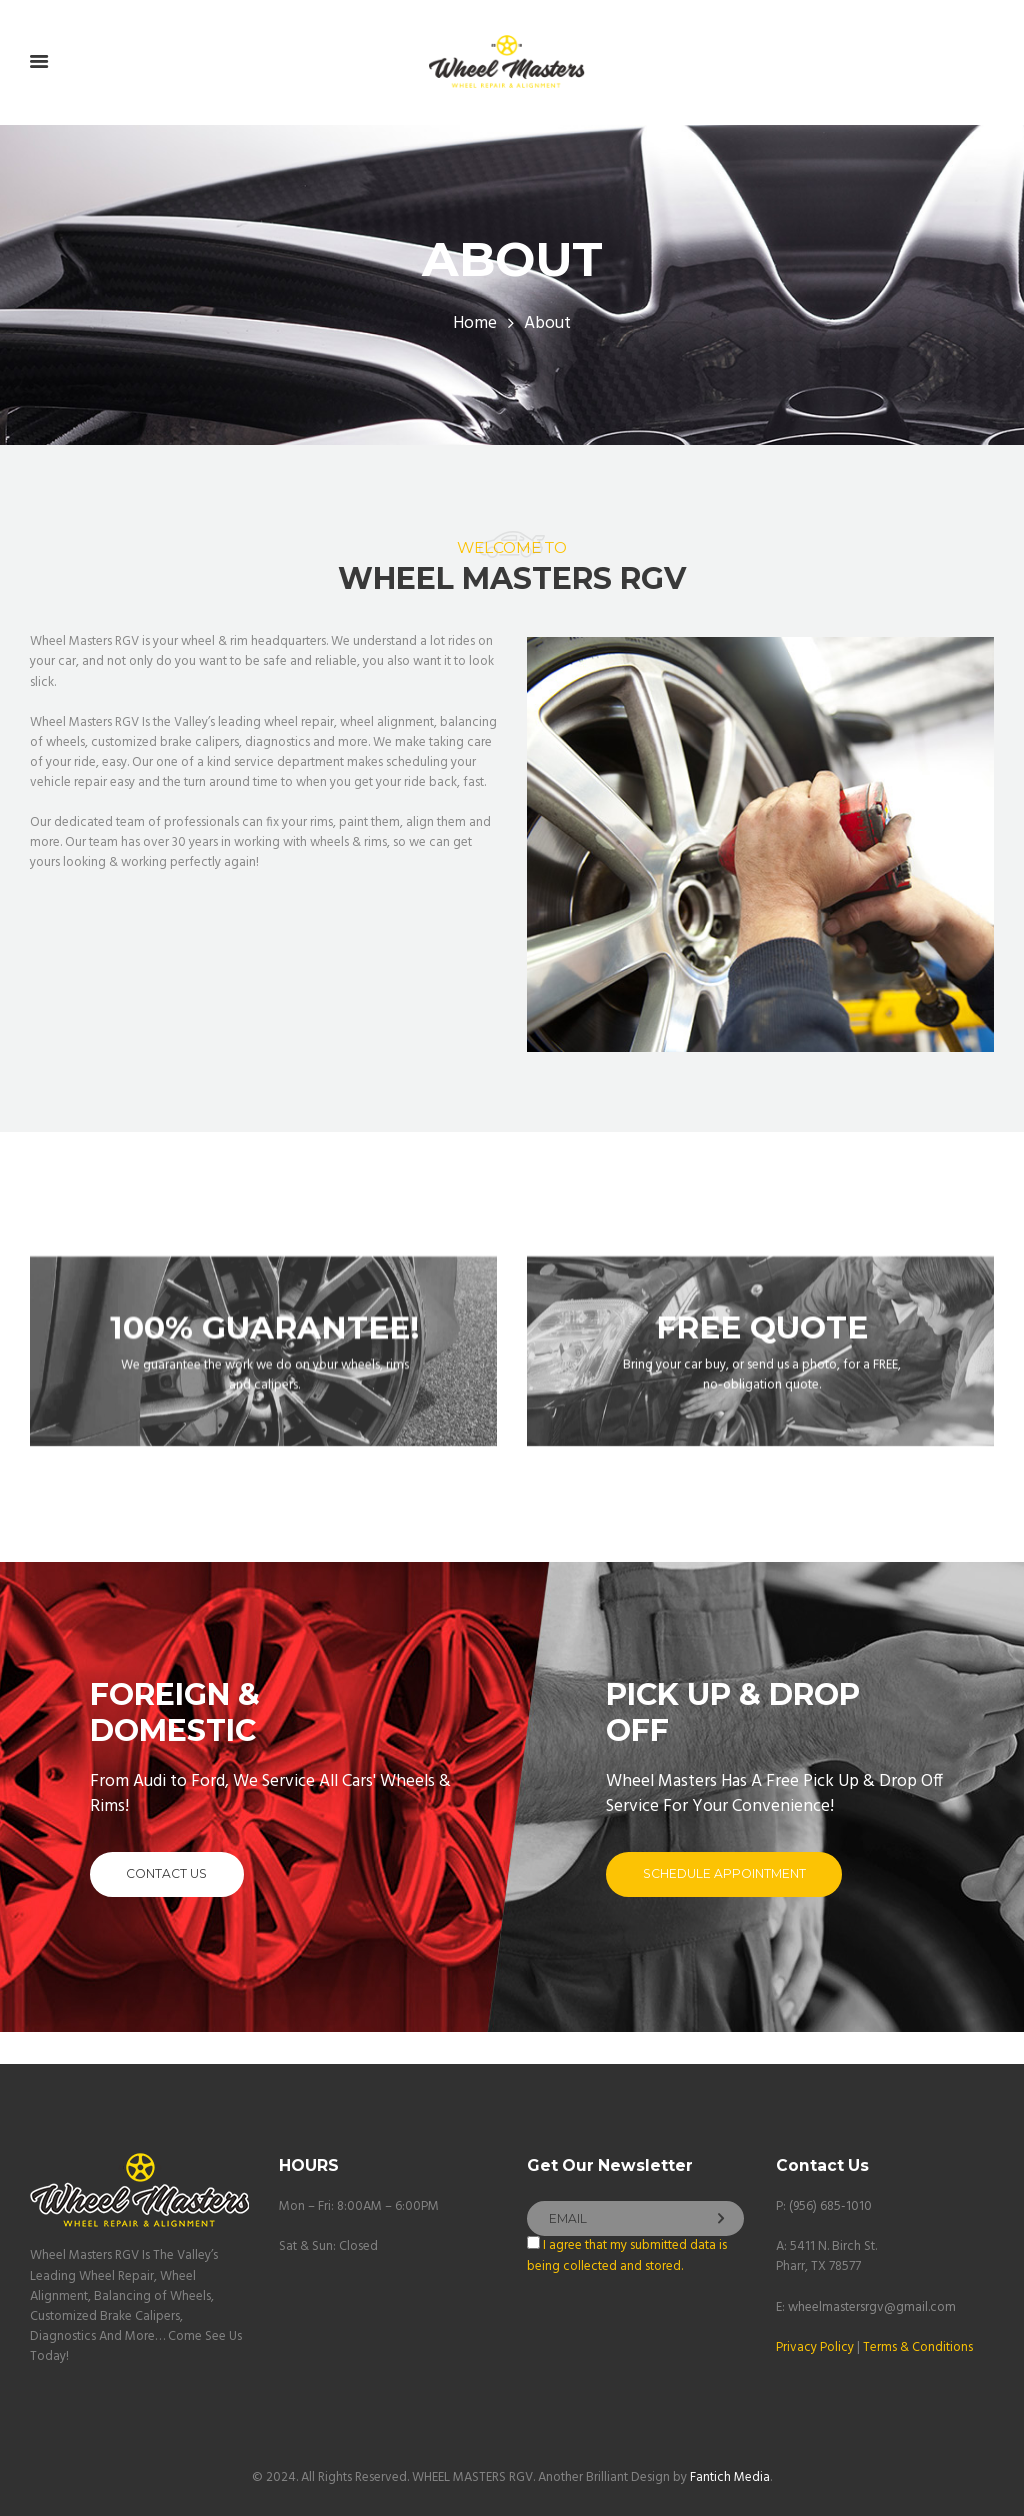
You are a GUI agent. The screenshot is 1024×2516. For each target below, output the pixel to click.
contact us (166, 1873)
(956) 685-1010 (830, 2206)
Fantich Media (730, 2477)
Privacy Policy (815, 2347)
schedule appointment (724, 1873)
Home (475, 324)
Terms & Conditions (918, 2347)
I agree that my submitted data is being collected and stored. (627, 2255)
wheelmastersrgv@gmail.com (872, 2307)
